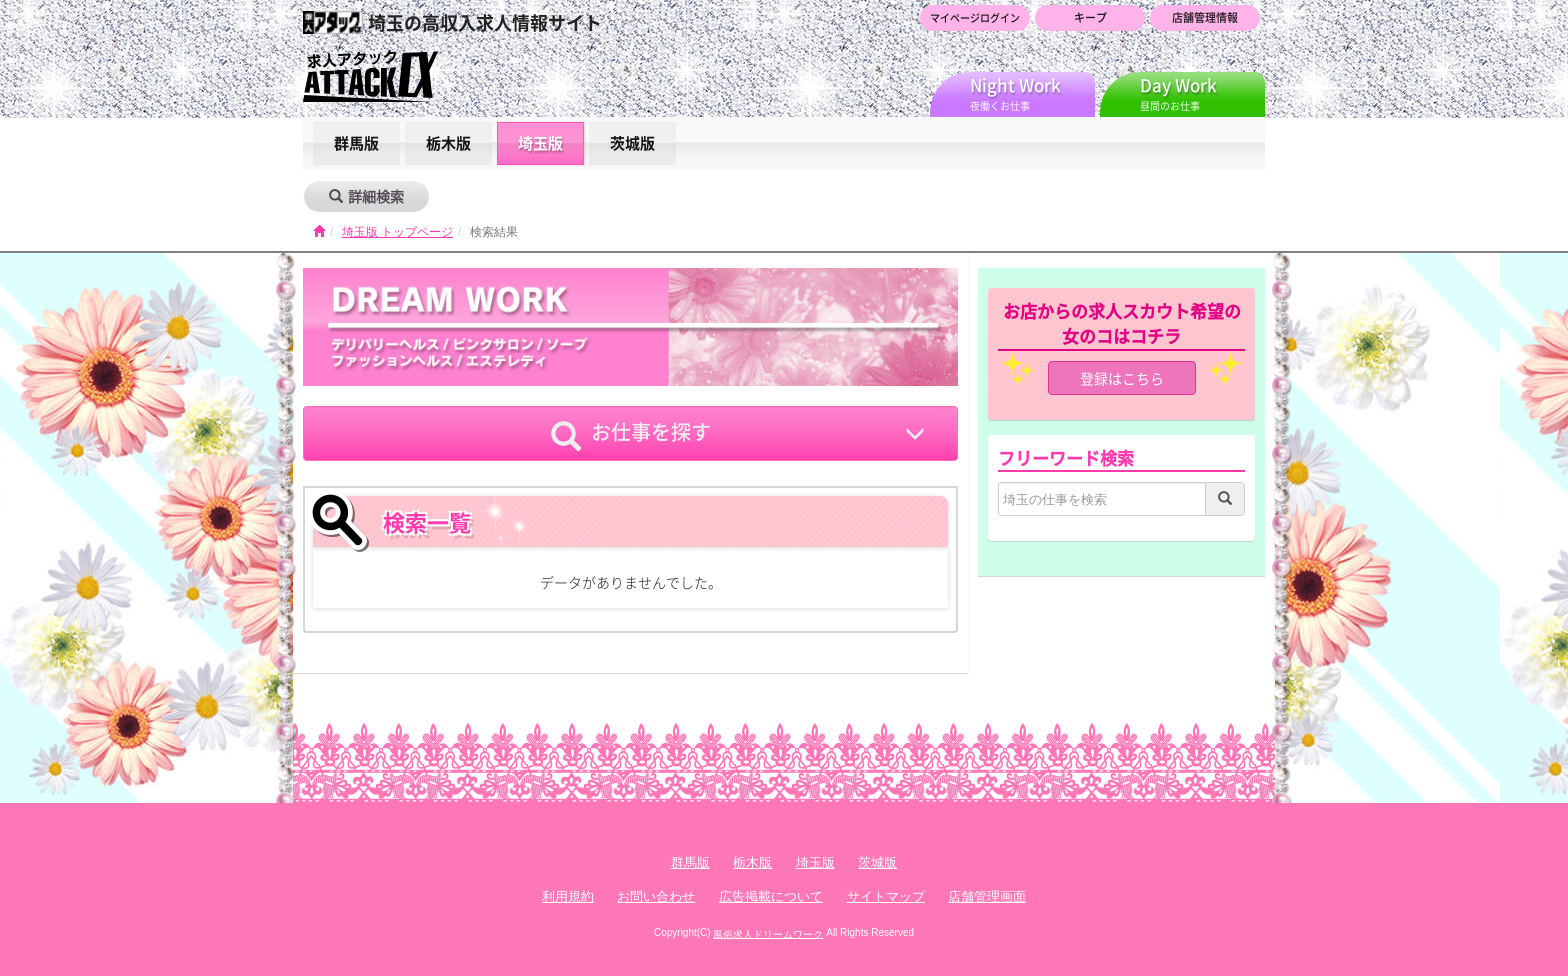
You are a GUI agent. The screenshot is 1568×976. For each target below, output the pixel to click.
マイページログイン (975, 17)
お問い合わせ (656, 896)
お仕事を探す (631, 434)
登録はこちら (1122, 378)
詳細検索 (366, 196)
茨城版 (632, 143)
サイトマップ (886, 896)
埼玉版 (540, 143)
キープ (1090, 17)
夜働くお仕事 (1032, 92)
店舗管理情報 (1205, 17)
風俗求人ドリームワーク (768, 933)
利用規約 (568, 896)
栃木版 (448, 143)
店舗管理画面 (987, 896)
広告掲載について (771, 896)
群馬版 (356, 143)
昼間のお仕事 (1202, 92)
